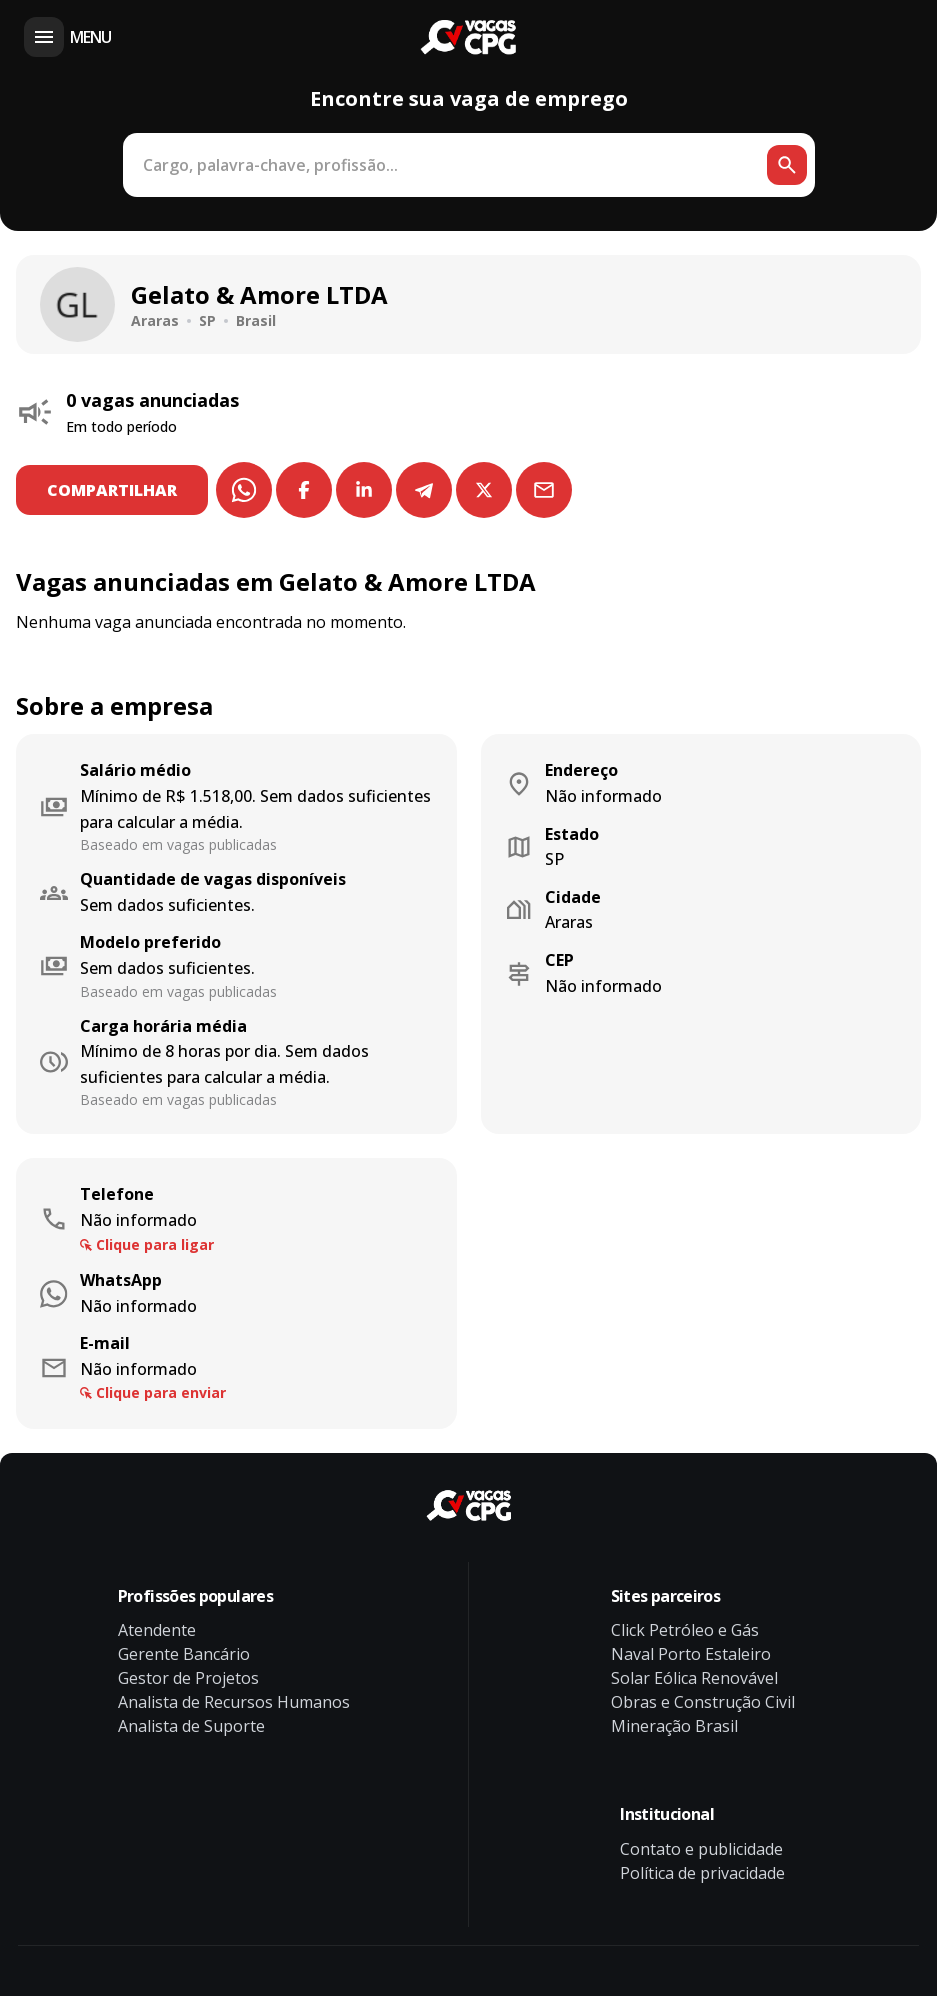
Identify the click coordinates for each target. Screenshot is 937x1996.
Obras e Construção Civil (703, 1702)
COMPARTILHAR (113, 490)
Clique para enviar (161, 1392)
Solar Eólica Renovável (694, 1678)
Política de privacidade (702, 1873)
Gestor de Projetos (188, 1678)
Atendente (157, 1630)
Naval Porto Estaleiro (691, 1654)
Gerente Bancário (184, 1654)
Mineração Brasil (674, 1726)
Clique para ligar (155, 1244)
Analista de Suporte (191, 1726)
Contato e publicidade (701, 1849)
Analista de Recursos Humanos (234, 1702)
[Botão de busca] (787, 165)
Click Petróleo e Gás (685, 1630)
